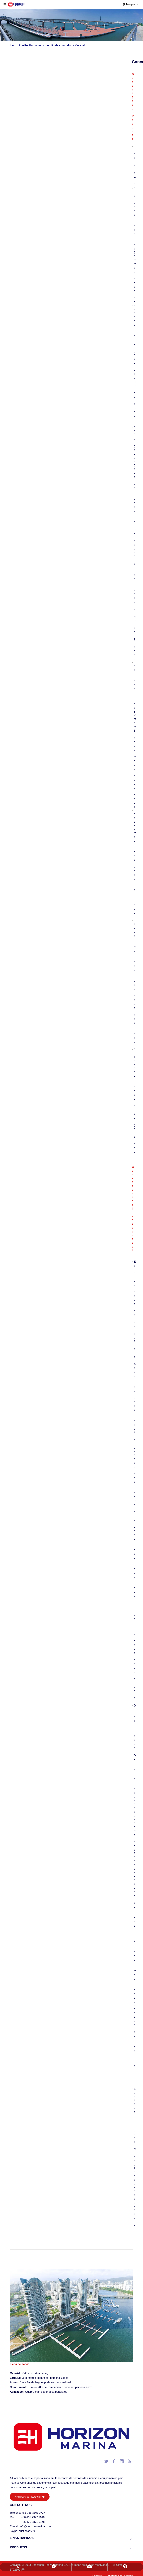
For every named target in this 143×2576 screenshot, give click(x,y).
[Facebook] (114, 2461)
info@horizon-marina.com (35, 2526)
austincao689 (27, 2531)
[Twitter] (106, 2461)
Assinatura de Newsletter (29, 2496)
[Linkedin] (122, 2461)
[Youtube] (129, 2461)
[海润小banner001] (71, 20)
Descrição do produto (22, 2256)
